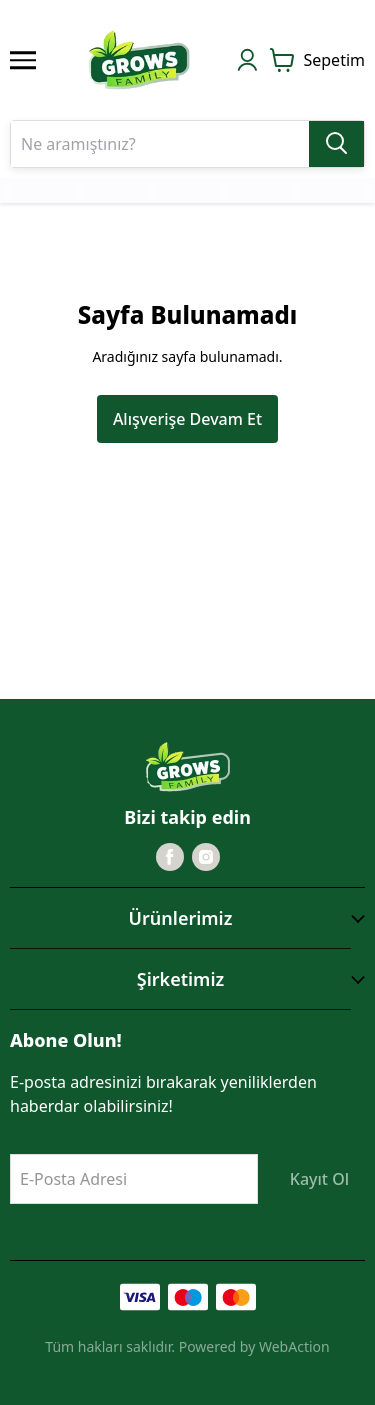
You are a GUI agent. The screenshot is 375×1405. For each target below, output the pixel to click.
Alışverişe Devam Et (187, 419)
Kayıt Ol (319, 1179)
